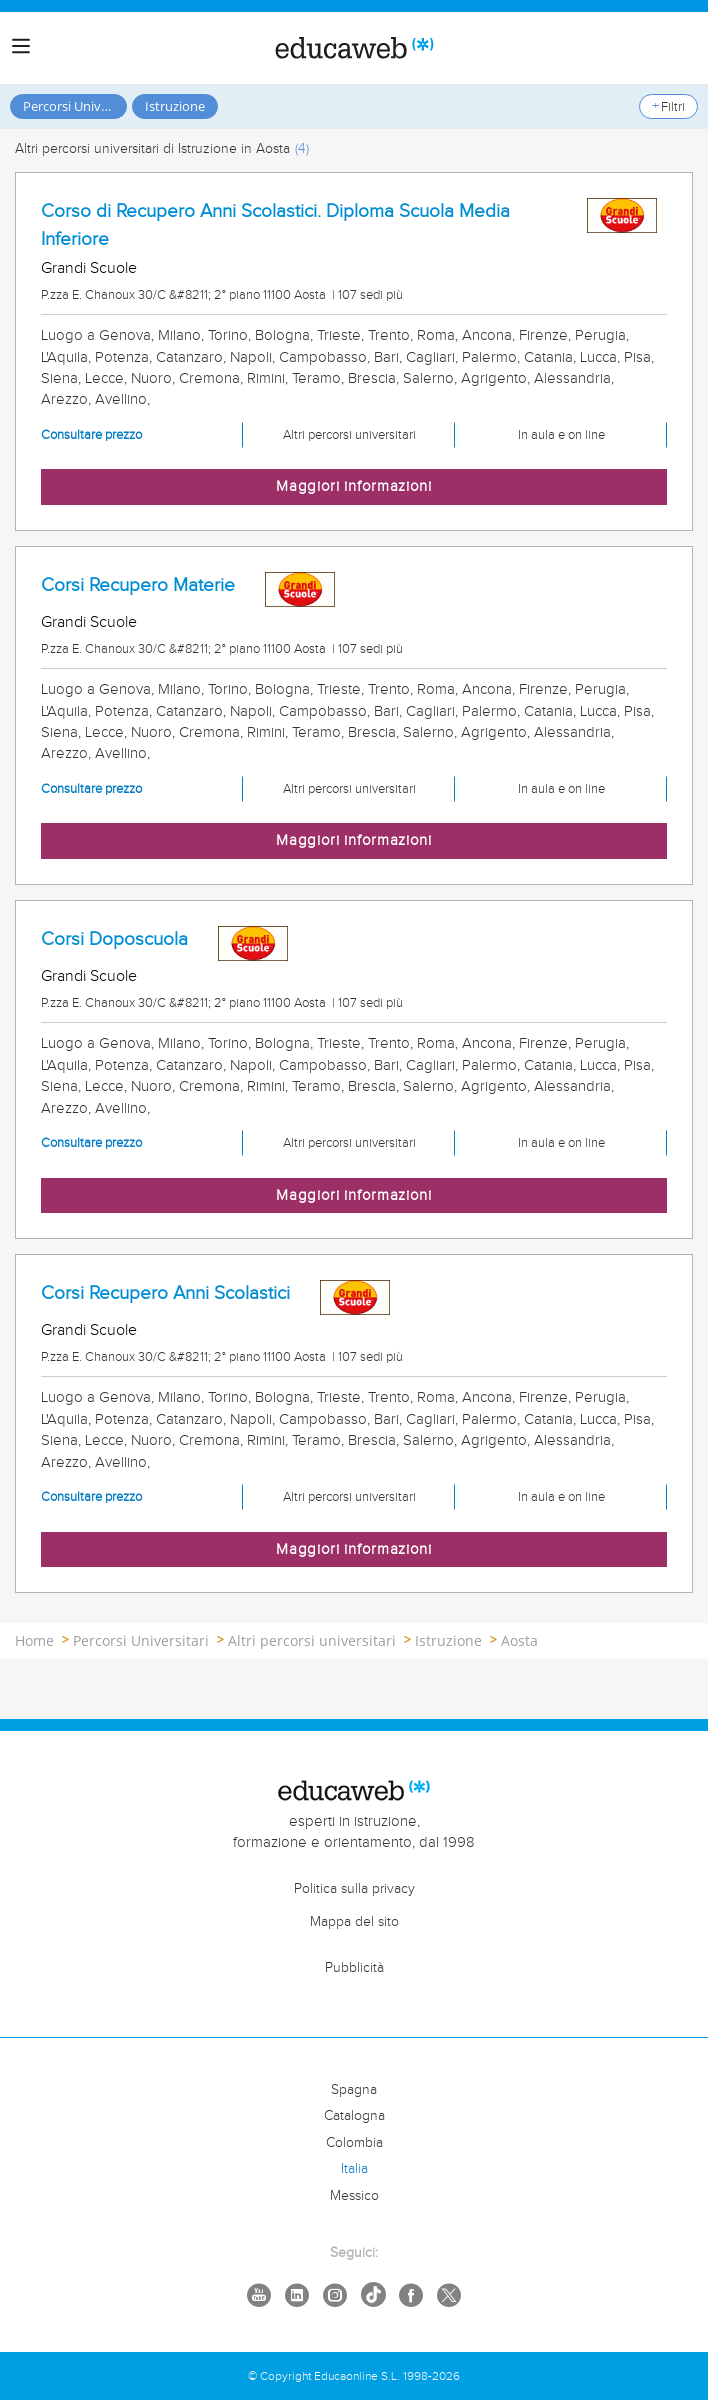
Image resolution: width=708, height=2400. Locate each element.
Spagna (354, 2090)
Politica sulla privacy (354, 1889)
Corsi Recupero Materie (138, 585)
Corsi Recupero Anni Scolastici (165, 1293)
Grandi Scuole (89, 268)
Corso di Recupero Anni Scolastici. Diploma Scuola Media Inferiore (275, 224)
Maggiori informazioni (354, 486)
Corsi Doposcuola (114, 939)
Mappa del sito (354, 1922)
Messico (354, 2196)
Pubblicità (354, 1968)
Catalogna (354, 2116)
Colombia (354, 2143)
